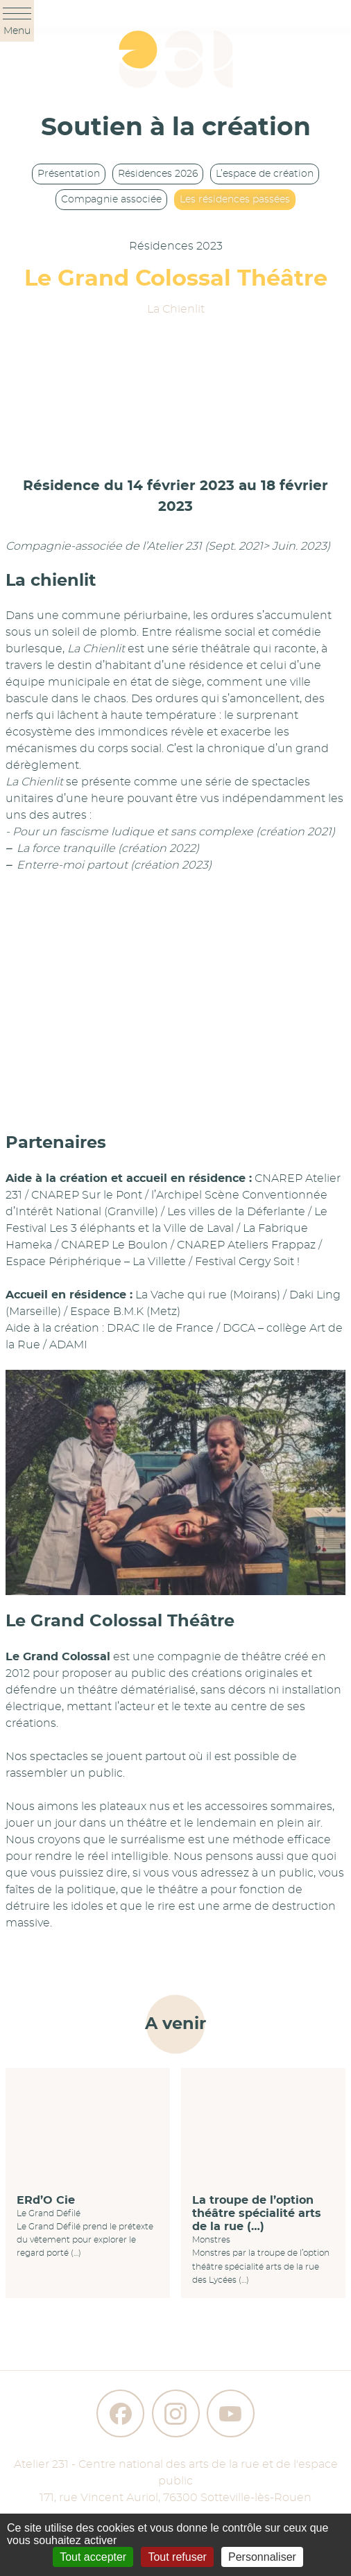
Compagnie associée (111, 199)
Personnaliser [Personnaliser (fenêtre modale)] (262, 2557)
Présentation (68, 174)
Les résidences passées (235, 199)
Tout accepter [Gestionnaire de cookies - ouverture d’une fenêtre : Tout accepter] (93, 2557)
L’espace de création (265, 174)
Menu (17, 22)
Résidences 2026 (158, 174)
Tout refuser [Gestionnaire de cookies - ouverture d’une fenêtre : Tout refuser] (177, 2557)
